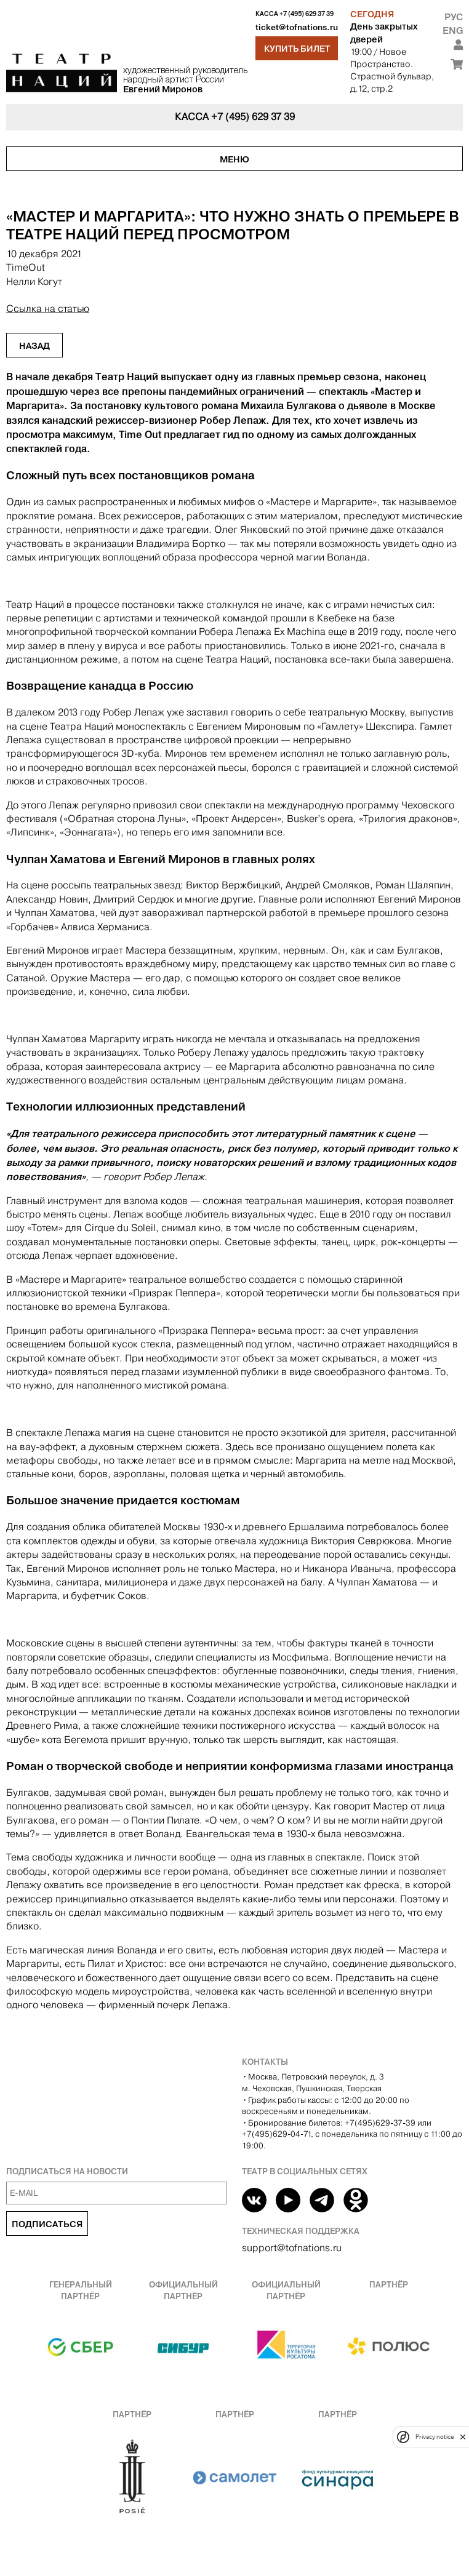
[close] (462, 2436)
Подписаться (47, 2224)
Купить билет (297, 48)
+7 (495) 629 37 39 (306, 14)
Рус (453, 17)
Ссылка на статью (47, 308)
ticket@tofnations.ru (296, 27)
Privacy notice (434, 2436)
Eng (453, 30)
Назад (34, 345)
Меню (234, 159)
